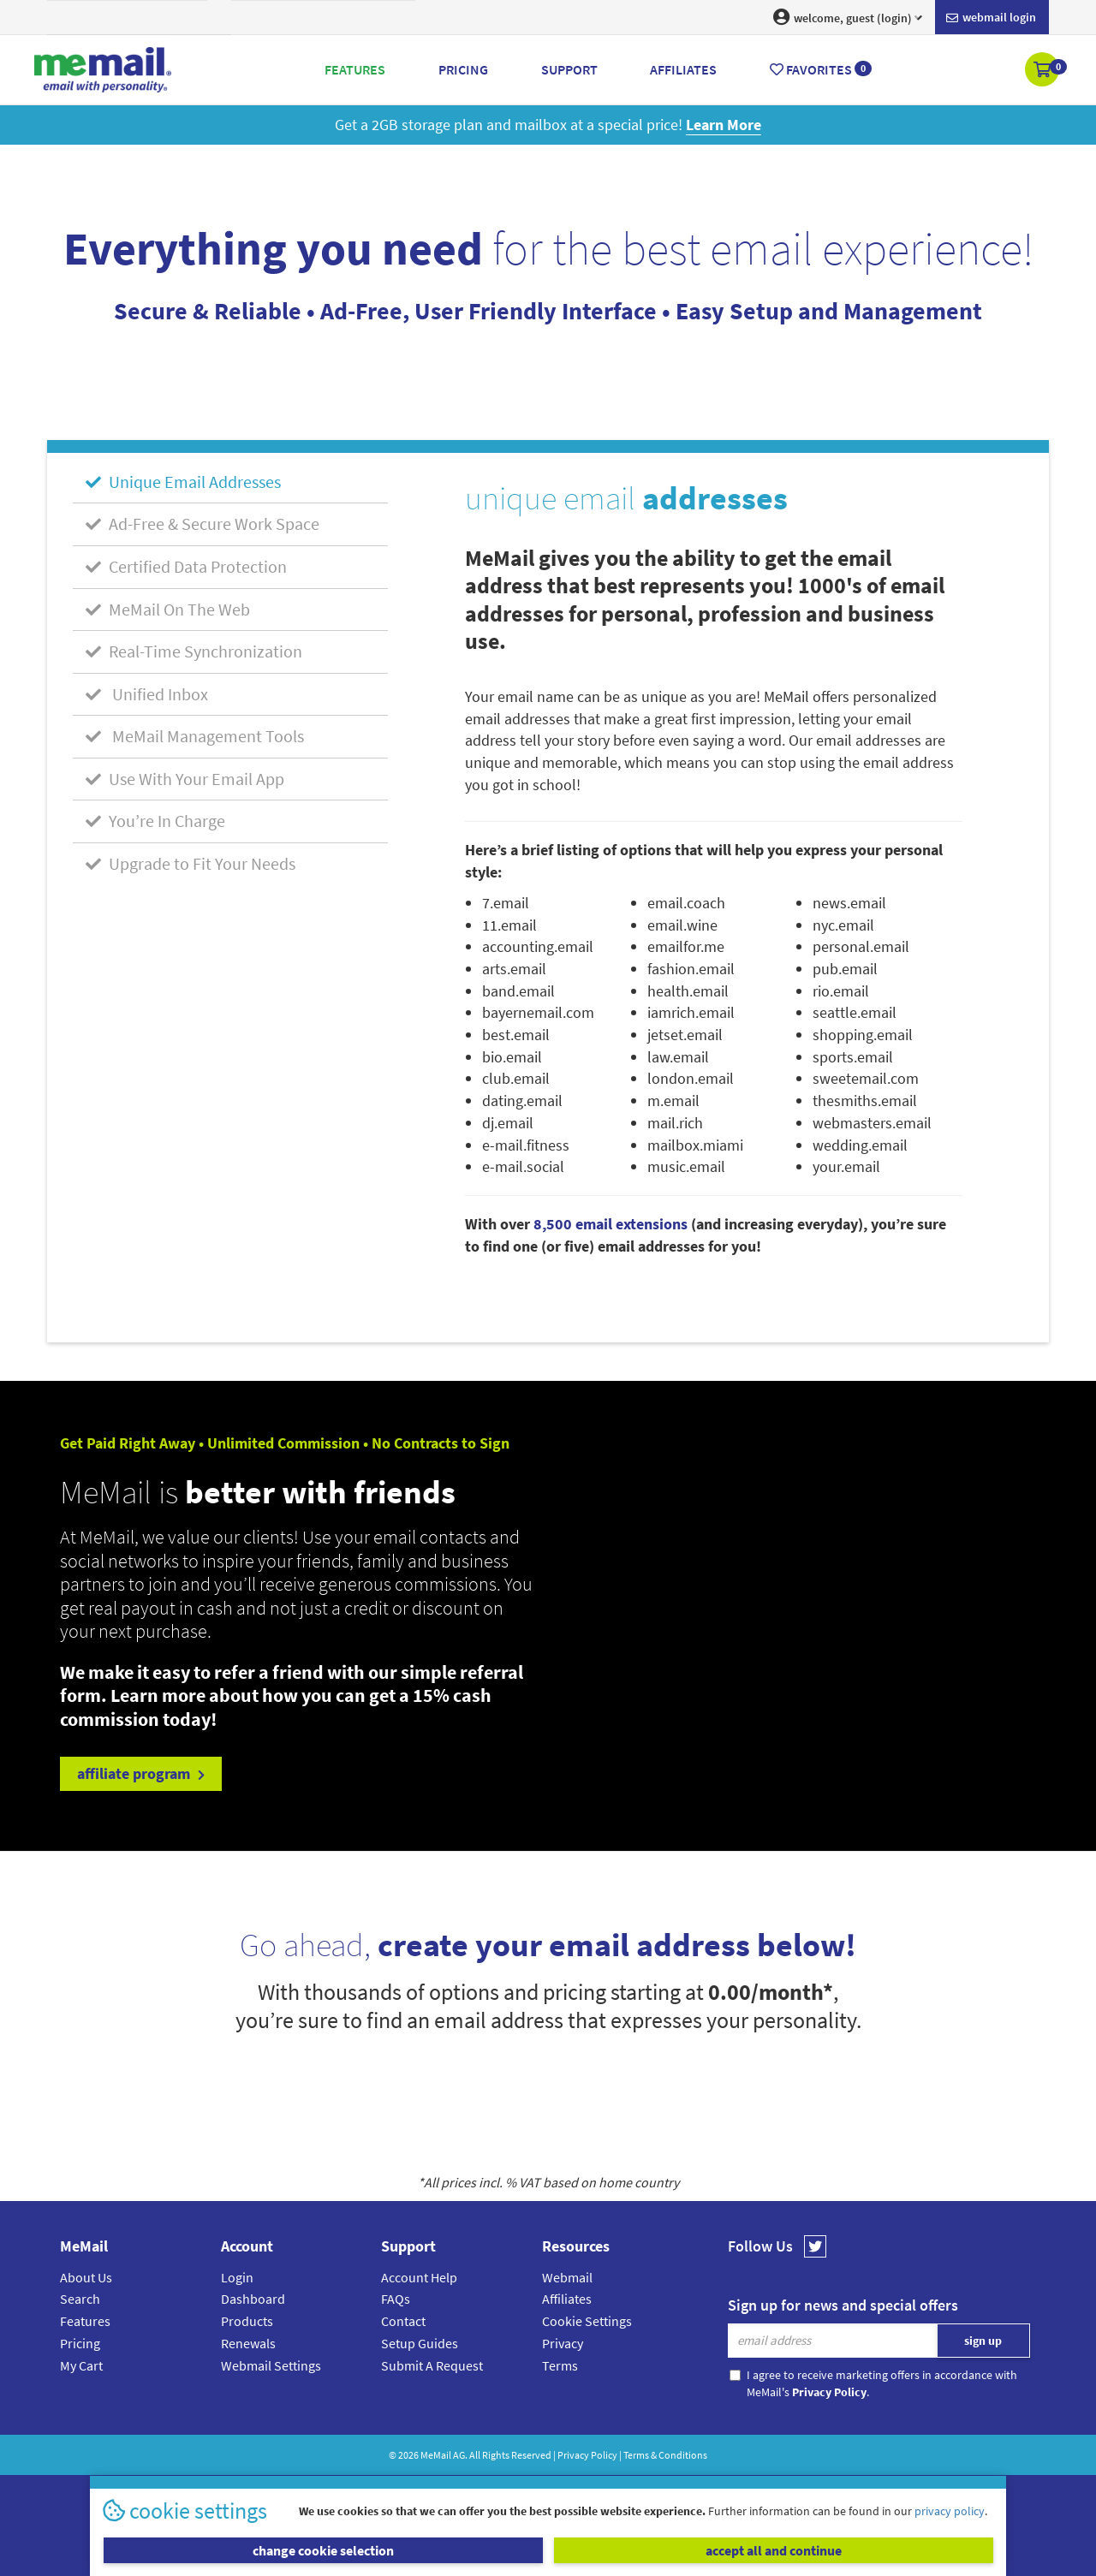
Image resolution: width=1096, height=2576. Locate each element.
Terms (560, 2365)
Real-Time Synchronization (194, 651)
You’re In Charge (155, 820)
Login (237, 2277)
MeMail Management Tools (195, 736)
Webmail (567, 2277)
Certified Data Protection (186, 566)
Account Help (419, 2277)
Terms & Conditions (665, 2454)
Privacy (562, 2343)
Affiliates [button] (683, 69)
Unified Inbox (147, 694)
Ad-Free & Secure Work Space (202, 523)
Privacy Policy (587, 2454)
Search (80, 2298)
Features (85, 2320)
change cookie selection (323, 2550)
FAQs (395, 2298)
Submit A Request (432, 2365)
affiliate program (141, 1773)
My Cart (81, 2365)
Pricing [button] (463, 69)
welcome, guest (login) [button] (847, 17)
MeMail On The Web (168, 609)
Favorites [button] (821, 69)
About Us (86, 2277)
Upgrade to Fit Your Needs (190, 863)
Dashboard (253, 2298)
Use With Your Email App (185, 778)
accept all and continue (774, 2550)
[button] (1043, 71)
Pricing (80, 2343)
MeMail (435, 2454)
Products (247, 2320)
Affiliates (567, 2298)
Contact (403, 2320)
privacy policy (949, 2511)
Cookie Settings (587, 2320)
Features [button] (355, 69)
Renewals (248, 2343)
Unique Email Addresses (183, 481)
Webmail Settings (271, 2365)
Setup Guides (419, 2343)
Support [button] (569, 69)
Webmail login (991, 18)
